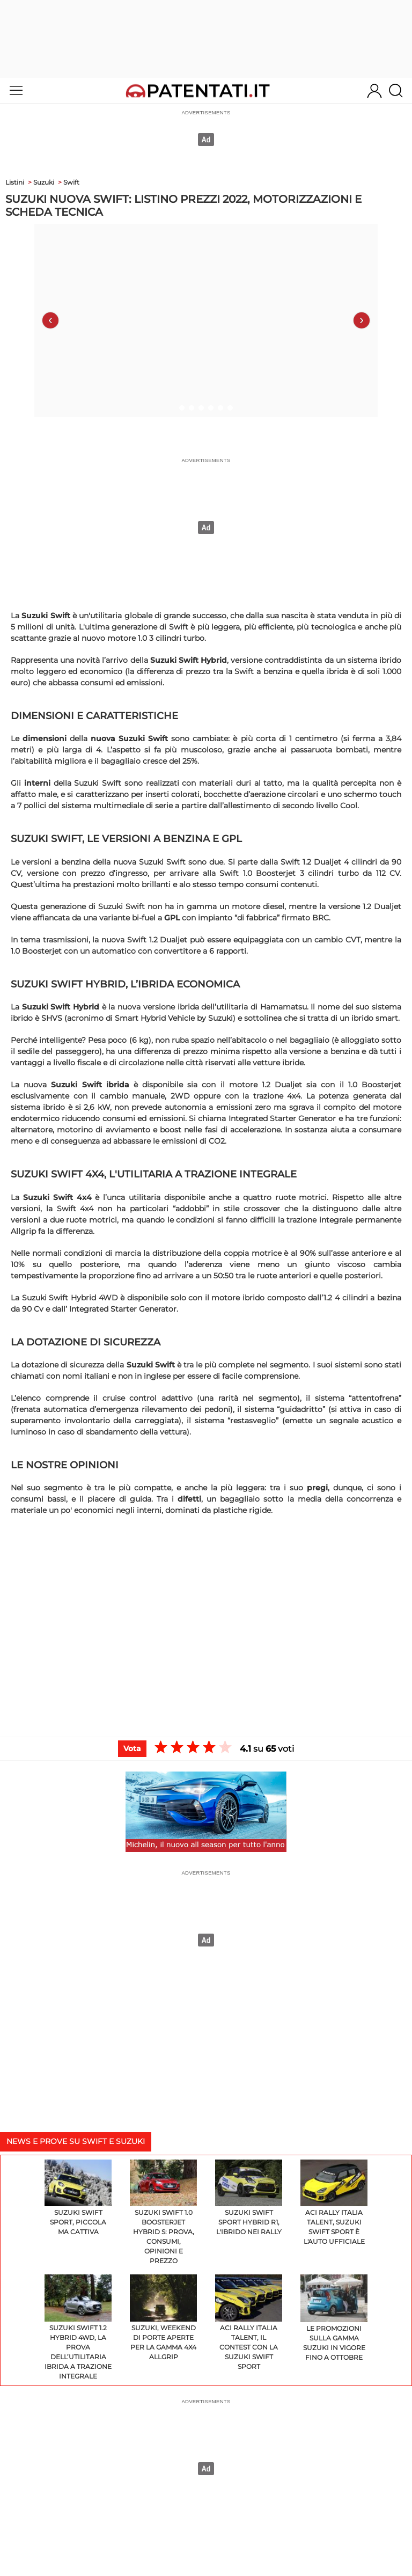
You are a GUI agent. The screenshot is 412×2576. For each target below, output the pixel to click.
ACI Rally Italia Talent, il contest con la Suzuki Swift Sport (248, 2322)
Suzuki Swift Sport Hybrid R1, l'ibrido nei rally (248, 2198)
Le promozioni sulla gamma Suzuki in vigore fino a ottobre (333, 2317)
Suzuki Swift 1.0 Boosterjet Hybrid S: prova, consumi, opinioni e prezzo (163, 2212)
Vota (132, 1748)
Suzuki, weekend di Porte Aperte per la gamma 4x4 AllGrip (163, 2317)
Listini (14, 182)
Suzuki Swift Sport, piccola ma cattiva (78, 2198)
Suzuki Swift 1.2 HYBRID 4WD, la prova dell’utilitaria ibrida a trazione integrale (78, 2327)
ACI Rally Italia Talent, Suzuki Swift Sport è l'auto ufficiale (333, 2203)
